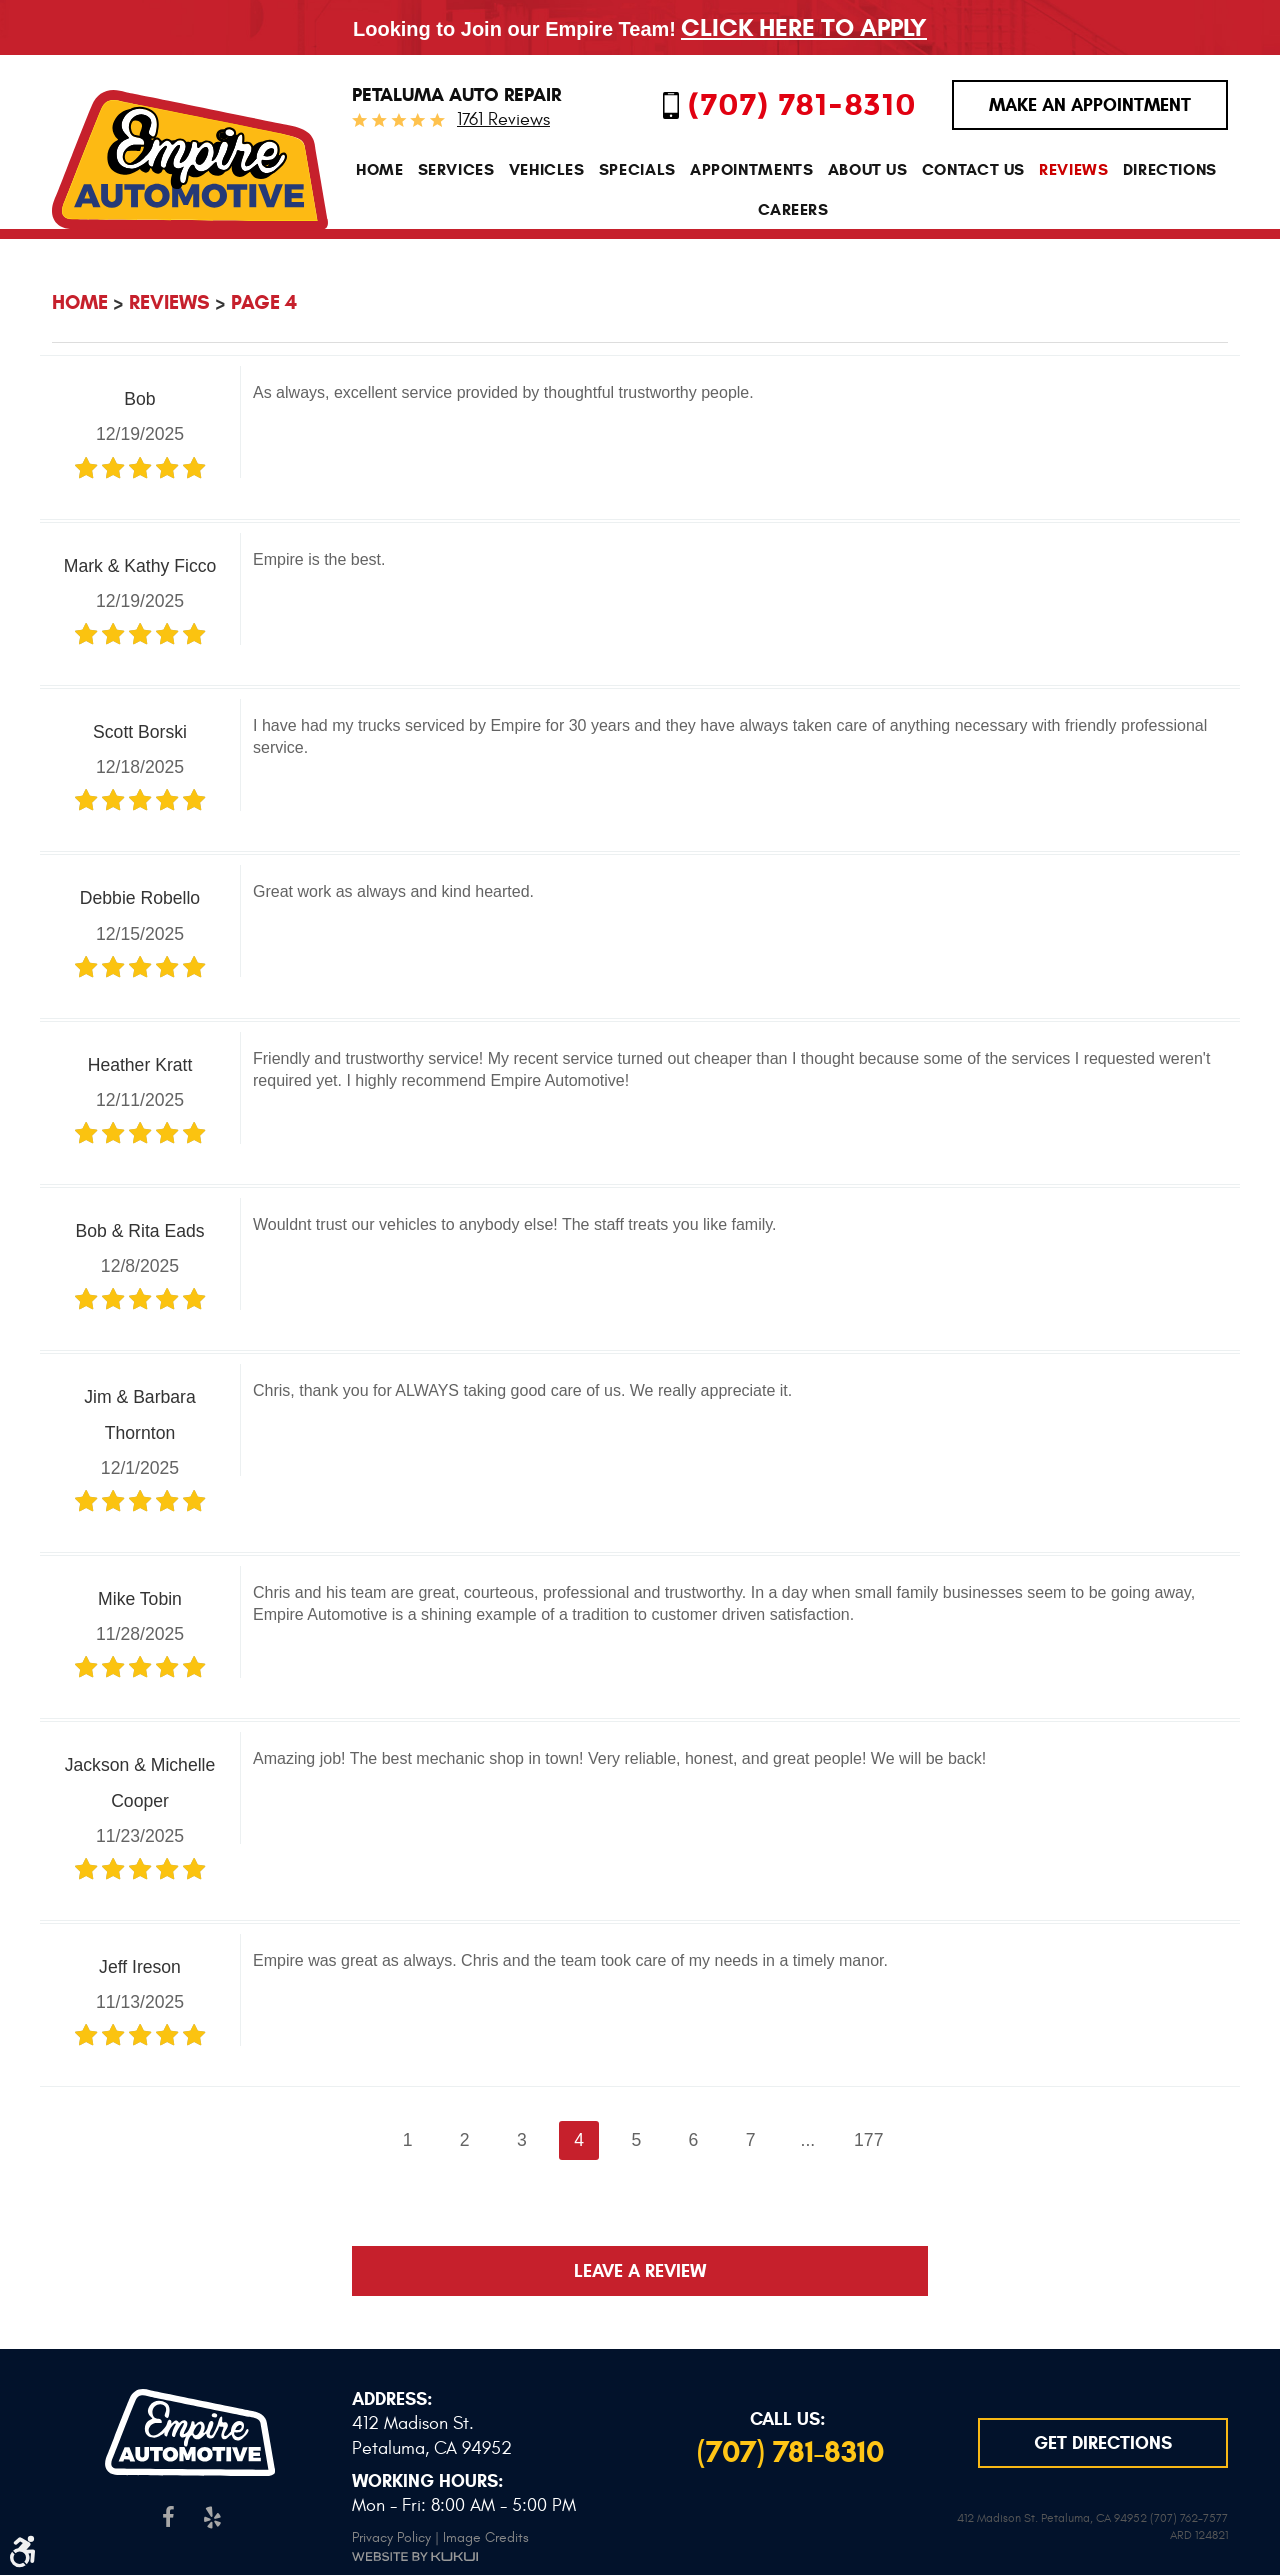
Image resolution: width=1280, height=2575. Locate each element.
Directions (1170, 170)
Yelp (211, 2514)
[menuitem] (380, 170)
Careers (793, 209)
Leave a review (640, 2271)
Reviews (1073, 170)
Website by (415, 2553)
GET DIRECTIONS (1103, 2442)
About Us (868, 170)
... (808, 2140)
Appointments (752, 170)
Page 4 (264, 302)
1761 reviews (503, 119)
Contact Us (973, 170)
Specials (637, 170)
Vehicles (547, 170)
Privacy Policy (391, 2534)
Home (380, 170)
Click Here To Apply (804, 27)
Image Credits (486, 2534)
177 (868, 2140)
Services (456, 170)
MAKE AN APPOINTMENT (1090, 105)
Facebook (168, 2514)
